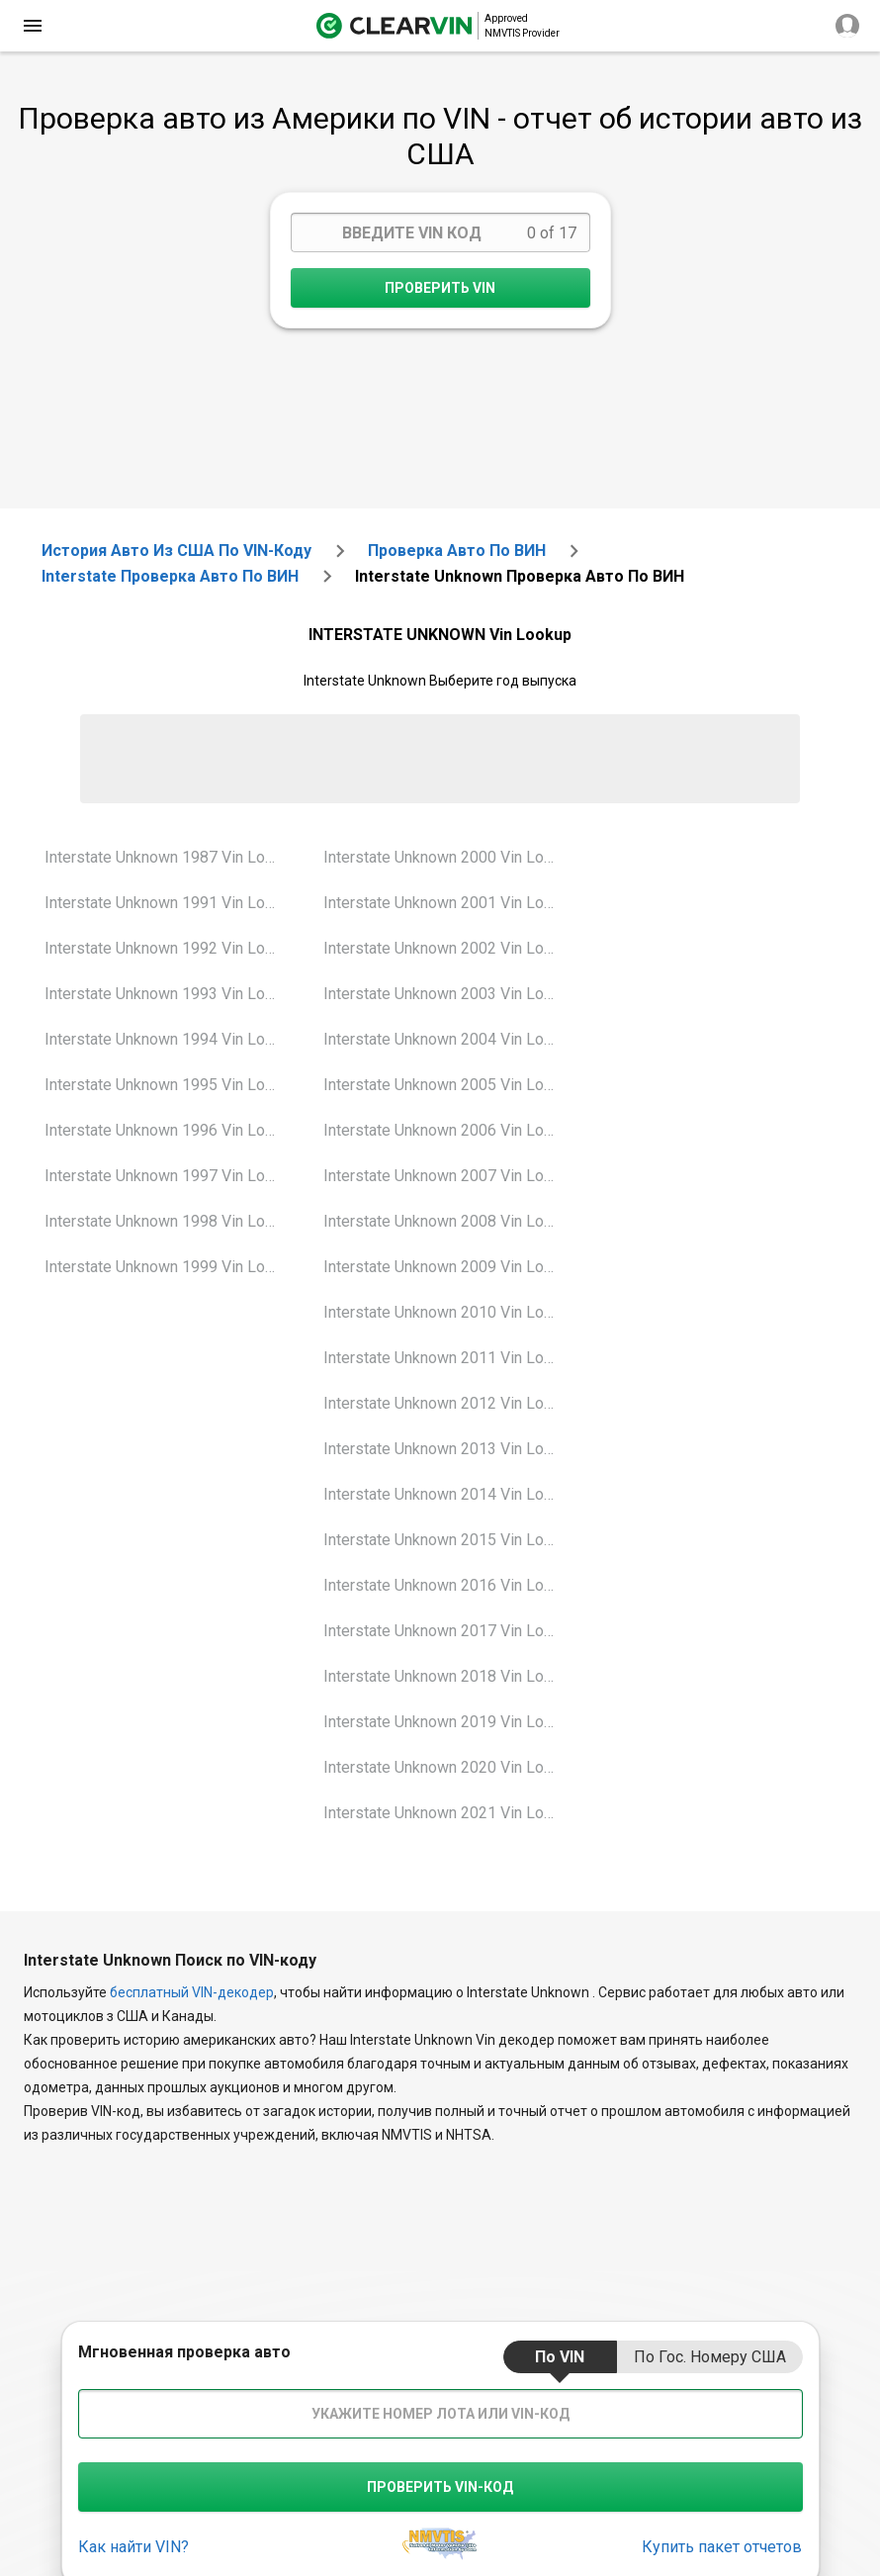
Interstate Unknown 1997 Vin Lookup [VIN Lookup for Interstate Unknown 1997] (168, 1175)
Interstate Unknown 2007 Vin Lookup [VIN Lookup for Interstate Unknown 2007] (447, 1175)
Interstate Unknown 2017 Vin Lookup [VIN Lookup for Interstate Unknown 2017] (447, 1630)
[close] (32, 26)
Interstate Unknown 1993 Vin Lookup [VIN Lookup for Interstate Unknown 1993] (168, 993)
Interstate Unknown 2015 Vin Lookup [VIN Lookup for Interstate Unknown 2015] (447, 1539)
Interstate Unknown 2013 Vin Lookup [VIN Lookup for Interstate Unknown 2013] (447, 1448)
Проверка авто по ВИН (457, 550)
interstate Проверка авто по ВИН (170, 576)
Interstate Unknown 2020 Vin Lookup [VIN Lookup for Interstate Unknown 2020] (447, 1767)
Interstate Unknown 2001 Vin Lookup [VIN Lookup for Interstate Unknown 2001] (447, 902)
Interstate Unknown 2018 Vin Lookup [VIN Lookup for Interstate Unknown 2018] (447, 1676)
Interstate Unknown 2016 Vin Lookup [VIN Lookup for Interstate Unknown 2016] (447, 1585)
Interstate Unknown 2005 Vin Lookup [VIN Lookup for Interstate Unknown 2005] (447, 1084)
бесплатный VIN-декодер (192, 1992)
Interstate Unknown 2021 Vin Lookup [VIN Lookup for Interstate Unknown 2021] (447, 1812)
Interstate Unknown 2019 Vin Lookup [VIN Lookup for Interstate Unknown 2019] (447, 1721)
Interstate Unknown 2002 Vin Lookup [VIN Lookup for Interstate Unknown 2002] (447, 948)
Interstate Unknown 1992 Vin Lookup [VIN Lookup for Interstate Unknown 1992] (168, 948)
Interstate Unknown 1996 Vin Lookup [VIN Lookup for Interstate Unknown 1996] (168, 1130)
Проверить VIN (440, 288)
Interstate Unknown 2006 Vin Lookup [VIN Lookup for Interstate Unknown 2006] (447, 1130)
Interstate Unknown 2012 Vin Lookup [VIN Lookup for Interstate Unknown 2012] (447, 1403)
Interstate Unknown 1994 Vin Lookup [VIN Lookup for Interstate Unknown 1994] (168, 1039)
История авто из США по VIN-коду (176, 550)
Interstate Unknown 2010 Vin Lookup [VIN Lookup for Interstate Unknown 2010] (447, 1312)
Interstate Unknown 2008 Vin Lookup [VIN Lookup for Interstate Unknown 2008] (447, 1221)
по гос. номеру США (710, 2356)
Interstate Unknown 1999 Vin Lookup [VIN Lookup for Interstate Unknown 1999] (168, 1266)
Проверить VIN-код (440, 2487)
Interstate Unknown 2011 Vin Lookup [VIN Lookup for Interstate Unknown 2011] (447, 1357)
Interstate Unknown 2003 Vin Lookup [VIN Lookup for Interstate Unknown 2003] (447, 993)
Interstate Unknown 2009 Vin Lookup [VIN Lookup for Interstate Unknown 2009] (447, 1266)
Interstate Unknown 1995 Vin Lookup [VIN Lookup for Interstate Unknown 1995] (168, 1084)
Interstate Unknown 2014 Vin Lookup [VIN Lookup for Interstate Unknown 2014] (447, 1494)
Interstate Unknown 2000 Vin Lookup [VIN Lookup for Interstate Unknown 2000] (447, 857)
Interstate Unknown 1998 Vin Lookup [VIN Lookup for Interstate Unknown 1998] (168, 1221)
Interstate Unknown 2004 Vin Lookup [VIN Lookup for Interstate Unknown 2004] (447, 1039)
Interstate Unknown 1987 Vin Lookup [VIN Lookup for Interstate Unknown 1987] (168, 857)
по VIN (559, 2356)
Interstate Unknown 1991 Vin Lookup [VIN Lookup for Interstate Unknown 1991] (168, 902)
